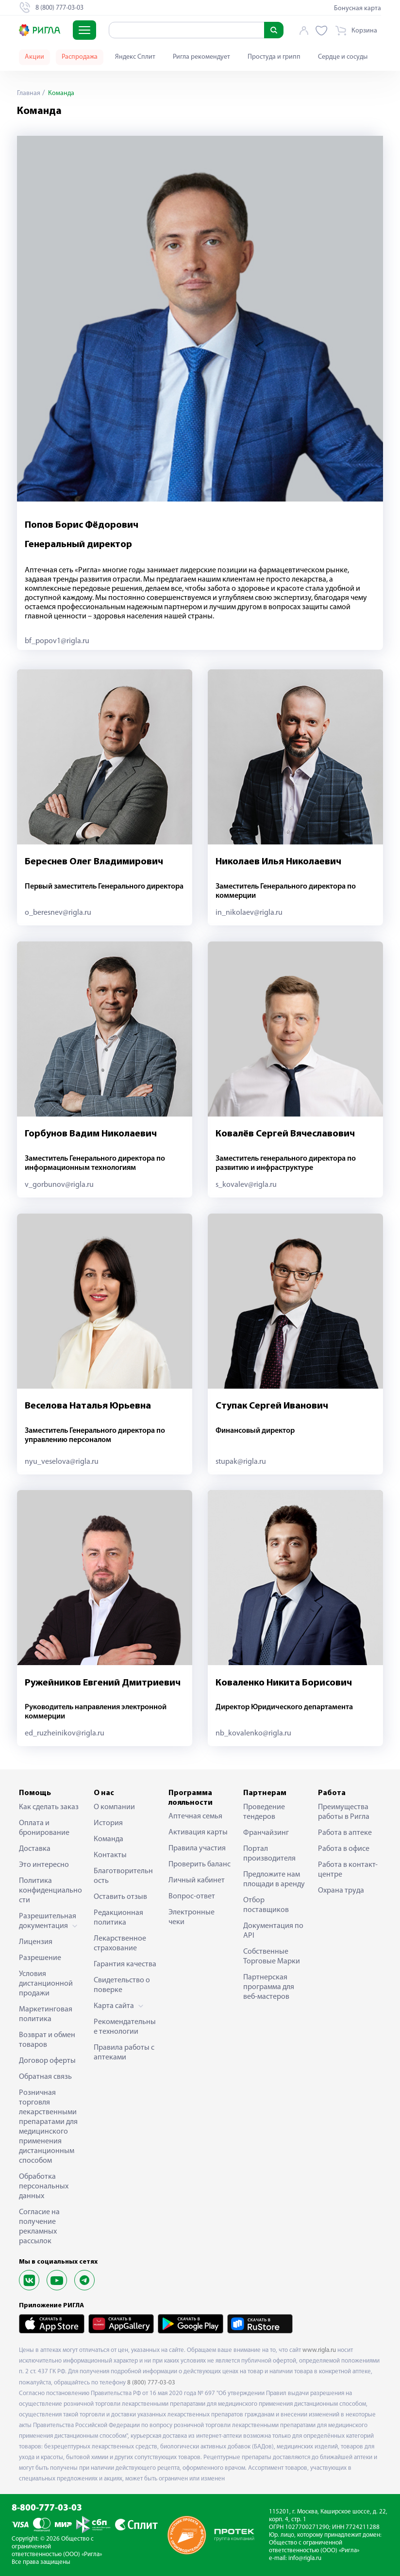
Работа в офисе (343, 1849)
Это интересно (44, 1865)
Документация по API (273, 1931)
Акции (34, 57)
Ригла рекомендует (201, 57)
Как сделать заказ (49, 1807)
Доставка (34, 1849)
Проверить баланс (199, 1864)
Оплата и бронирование (44, 1828)
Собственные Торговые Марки (271, 1956)
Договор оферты (47, 2061)
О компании (114, 1807)
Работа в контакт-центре (348, 1870)
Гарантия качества (125, 1964)
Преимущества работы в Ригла (343, 1812)
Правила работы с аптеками (124, 2052)
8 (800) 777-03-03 (151, 2383)
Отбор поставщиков (266, 1905)
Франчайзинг (266, 1833)
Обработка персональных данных (43, 2186)
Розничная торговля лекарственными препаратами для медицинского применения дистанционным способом (48, 2127)
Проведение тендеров (264, 1812)
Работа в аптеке (345, 1833)
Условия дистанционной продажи (46, 1983)
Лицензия (35, 1942)
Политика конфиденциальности (50, 1890)
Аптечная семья (195, 1816)
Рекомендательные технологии (125, 2027)
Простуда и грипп (274, 57)
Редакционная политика (118, 1918)
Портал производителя (269, 1854)
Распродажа (80, 57)
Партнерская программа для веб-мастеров (268, 1987)
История (108, 1823)
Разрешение (40, 1958)
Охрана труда (341, 1891)
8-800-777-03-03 (47, 2508)
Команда (108, 1839)
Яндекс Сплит (135, 57)
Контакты (110, 1855)
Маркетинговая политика (45, 2014)
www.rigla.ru (319, 2350)
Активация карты (198, 1832)
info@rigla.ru (304, 2558)
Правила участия (197, 1848)
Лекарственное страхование (120, 1943)
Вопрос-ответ (191, 1896)
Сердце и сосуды (342, 57)
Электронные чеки (191, 1917)
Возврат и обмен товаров (47, 2040)
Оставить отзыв (120, 1897)
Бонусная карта (357, 8)
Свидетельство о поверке (122, 1985)
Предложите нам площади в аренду (274, 1879)
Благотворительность (123, 1876)
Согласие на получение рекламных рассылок (39, 2226)
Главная (28, 93)
